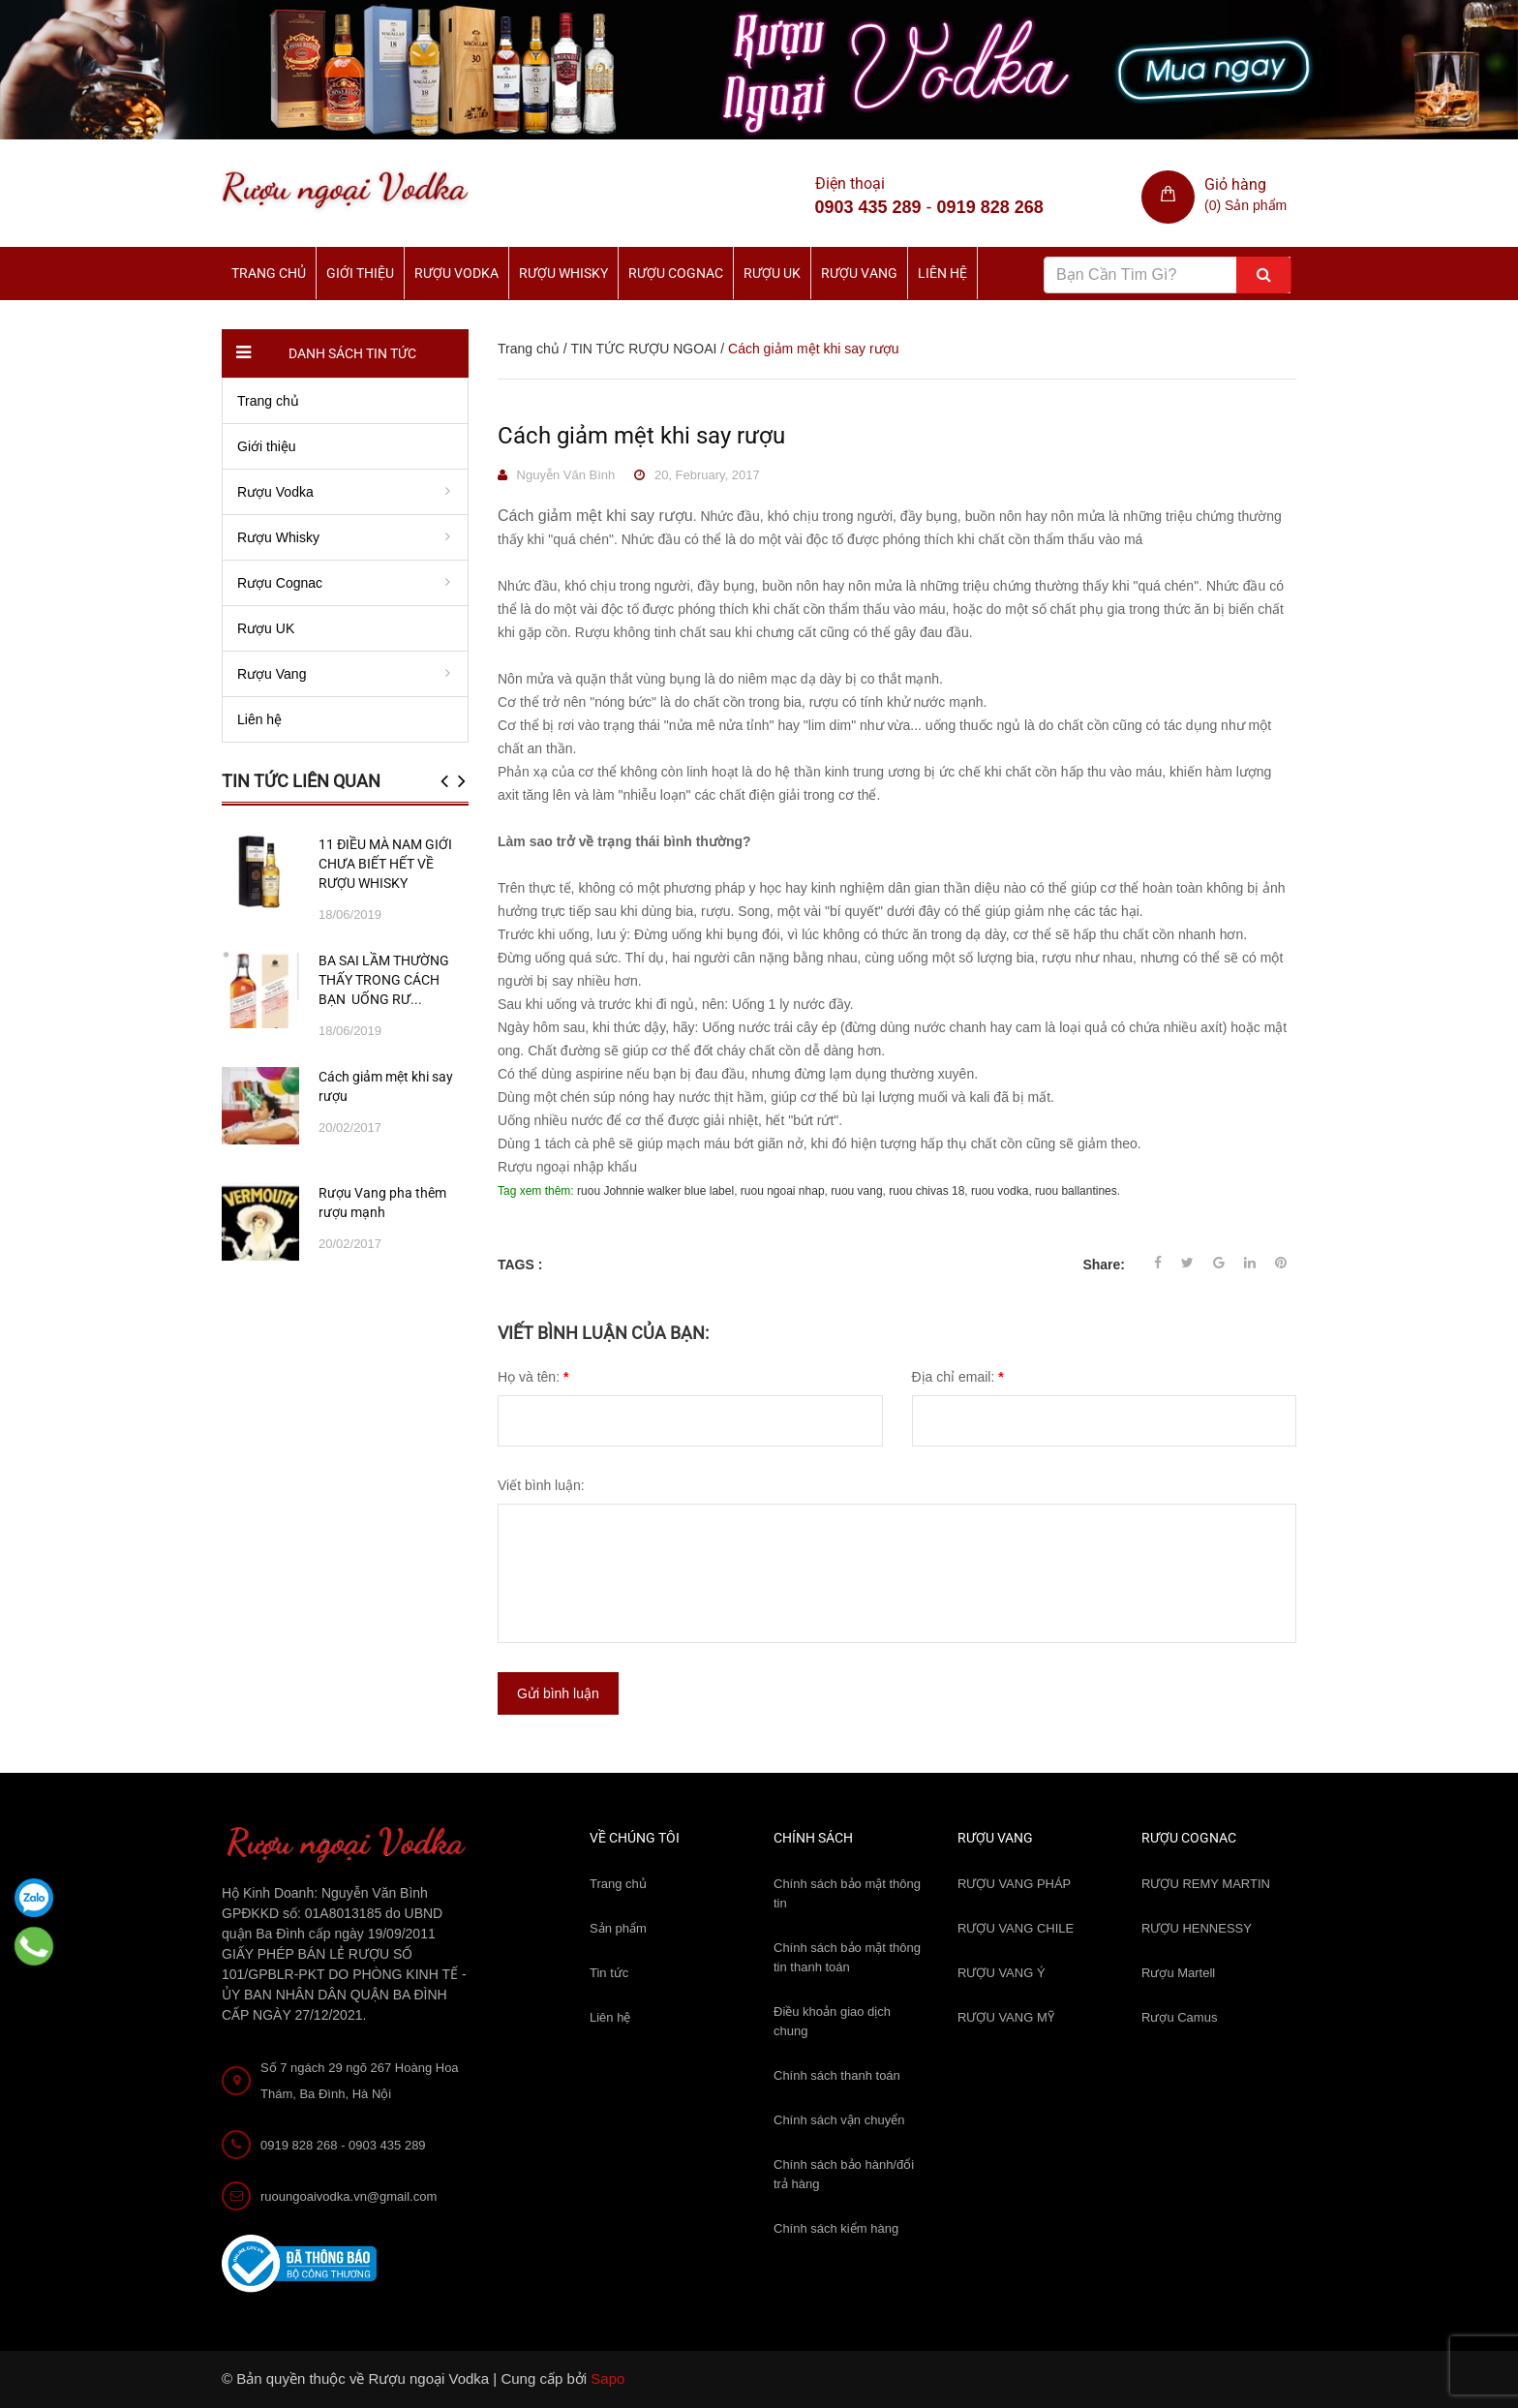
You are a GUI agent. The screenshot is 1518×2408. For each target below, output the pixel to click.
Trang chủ (618, 1883)
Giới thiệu (360, 273)
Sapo (607, 2378)
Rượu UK (772, 273)
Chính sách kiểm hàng (836, 2228)
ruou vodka (999, 1191)
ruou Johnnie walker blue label (655, 1191)
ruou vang (856, 1191)
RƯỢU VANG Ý (1001, 1973)
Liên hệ (942, 273)
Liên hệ (610, 2017)
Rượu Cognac (675, 273)
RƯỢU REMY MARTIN (1205, 1883)
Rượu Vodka (456, 273)
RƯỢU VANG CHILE (1015, 1928)
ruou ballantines (1076, 1191)
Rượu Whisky (563, 273)
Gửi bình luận (558, 1693)
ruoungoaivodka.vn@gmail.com (348, 2196)
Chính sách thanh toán (837, 2075)
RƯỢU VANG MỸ (1005, 2017)
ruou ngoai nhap (783, 1191)
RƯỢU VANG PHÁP (1014, 1883)
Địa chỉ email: (958, 1377)
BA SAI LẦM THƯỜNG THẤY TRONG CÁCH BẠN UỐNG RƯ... (384, 980)
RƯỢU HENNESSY (1196, 1928)
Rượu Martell (1178, 1973)
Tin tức (609, 1973)
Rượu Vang (859, 273)
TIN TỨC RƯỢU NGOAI (643, 348)
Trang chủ (268, 273)
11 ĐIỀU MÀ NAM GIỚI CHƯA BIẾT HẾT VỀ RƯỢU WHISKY (385, 864)
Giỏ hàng (1235, 184)
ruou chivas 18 (926, 1191)
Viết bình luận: (541, 1485)
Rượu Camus (1179, 2017)
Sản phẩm (618, 1928)
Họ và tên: (533, 1377)
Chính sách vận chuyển (839, 2120)
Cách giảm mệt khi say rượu (641, 435)
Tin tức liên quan (301, 781)
